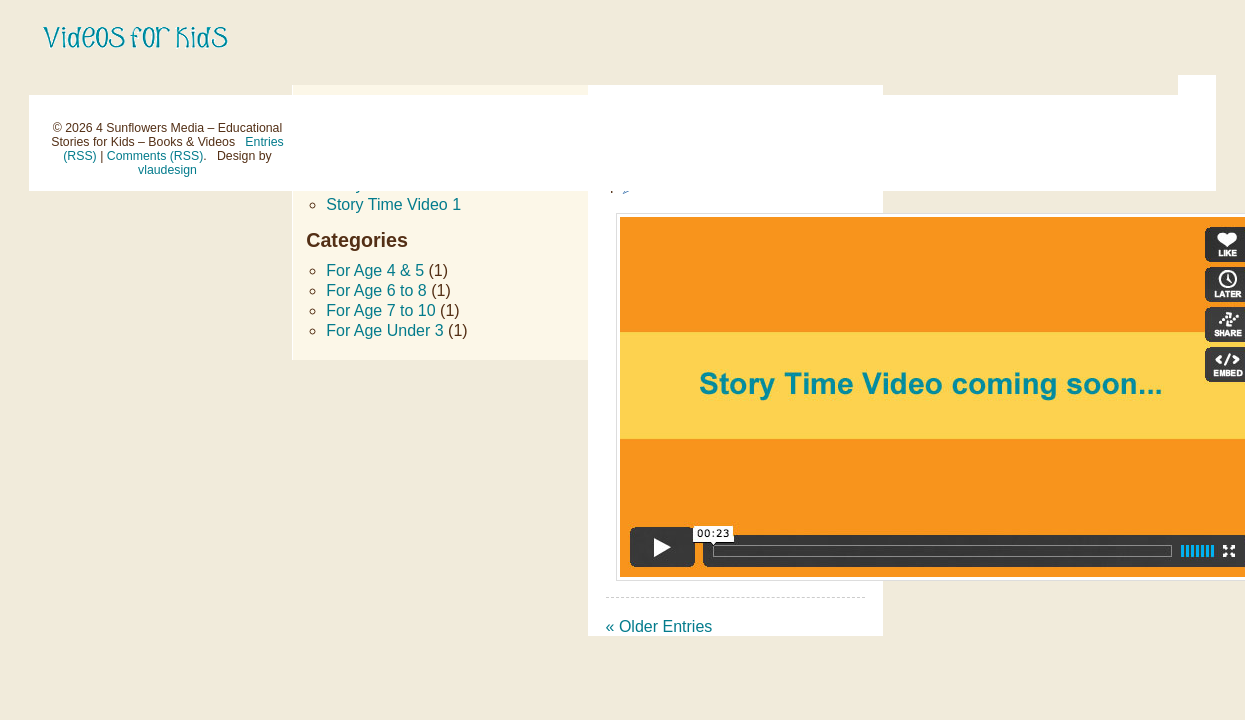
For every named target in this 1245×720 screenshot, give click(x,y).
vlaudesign (167, 170)
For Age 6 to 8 (376, 290)
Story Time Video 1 (393, 204)
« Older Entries (659, 626)
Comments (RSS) (155, 156)
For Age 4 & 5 (375, 270)
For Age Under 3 (384, 330)
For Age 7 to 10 (380, 310)
